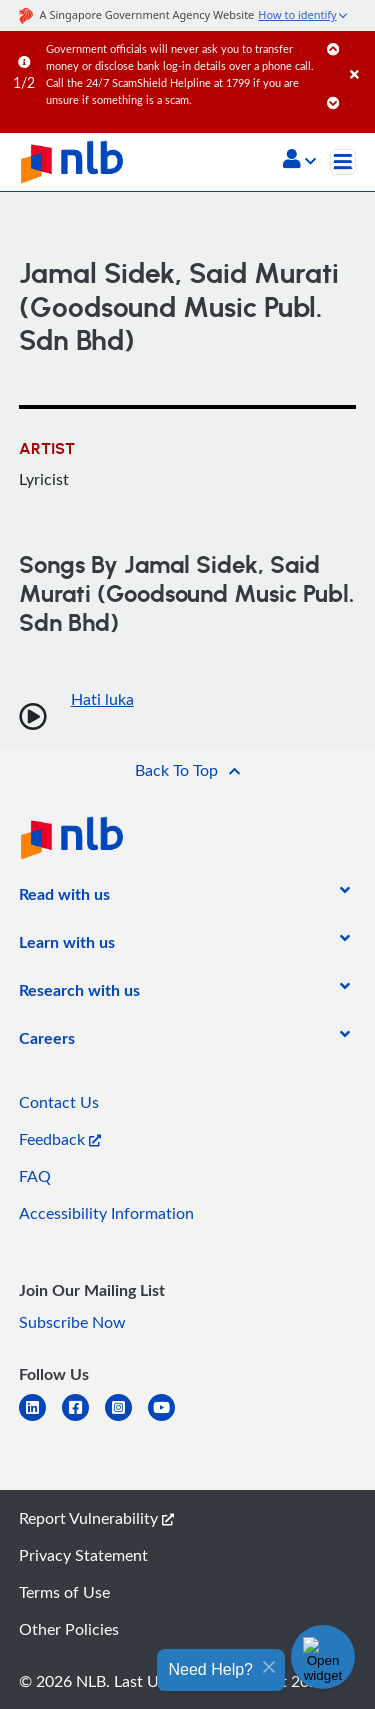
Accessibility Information (106, 1213)
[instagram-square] (126, 1419)
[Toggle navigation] (343, 162)
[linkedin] (40, 1419)
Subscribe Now (72, 1322)
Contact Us (59, 1102)
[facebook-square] (83, 1419)
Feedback (60, 1139)
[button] (299, 161)
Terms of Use (64, 1592)
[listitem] (64, 898)
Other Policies (69, 1629)
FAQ (35, 1176)
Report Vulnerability (96, 1518)
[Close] (359, 54)
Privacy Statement (83, 1555)
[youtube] (169, 1419)
